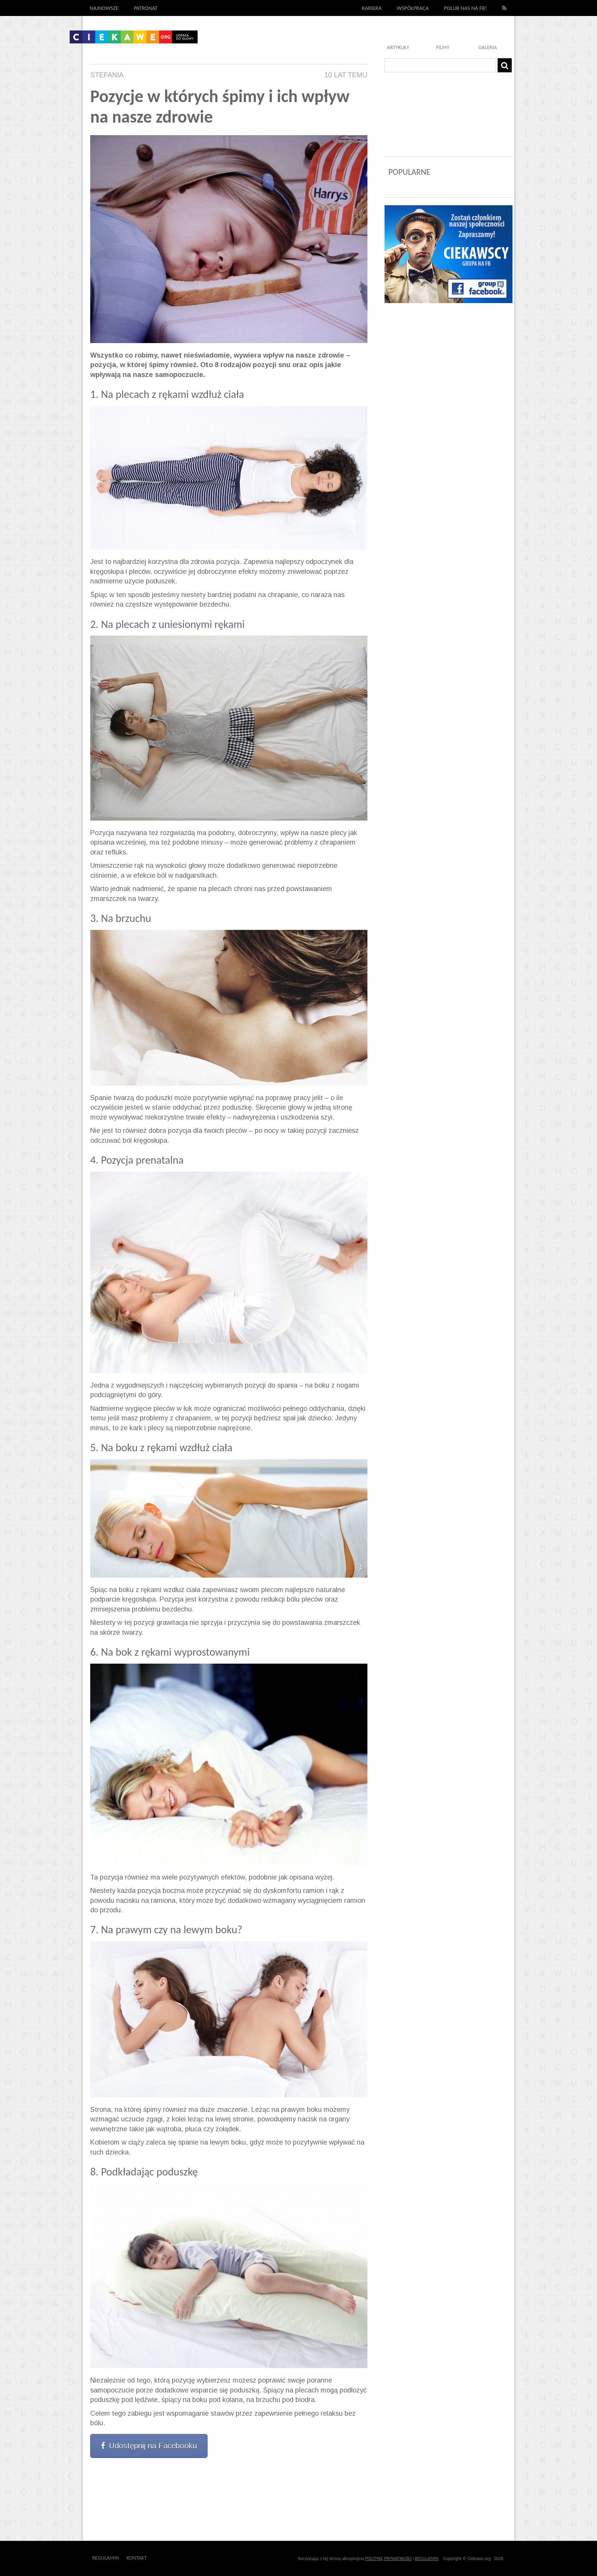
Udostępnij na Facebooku (149, 2446)
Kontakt (137, 2558)
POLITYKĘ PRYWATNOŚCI (388, 2558)
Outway (164, 2558)
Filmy (443, 47)
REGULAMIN (427, 2558)
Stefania (107, 75)
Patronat (146, 8)
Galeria (487, 47)
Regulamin (105, 2558)
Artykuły (398, 47)
